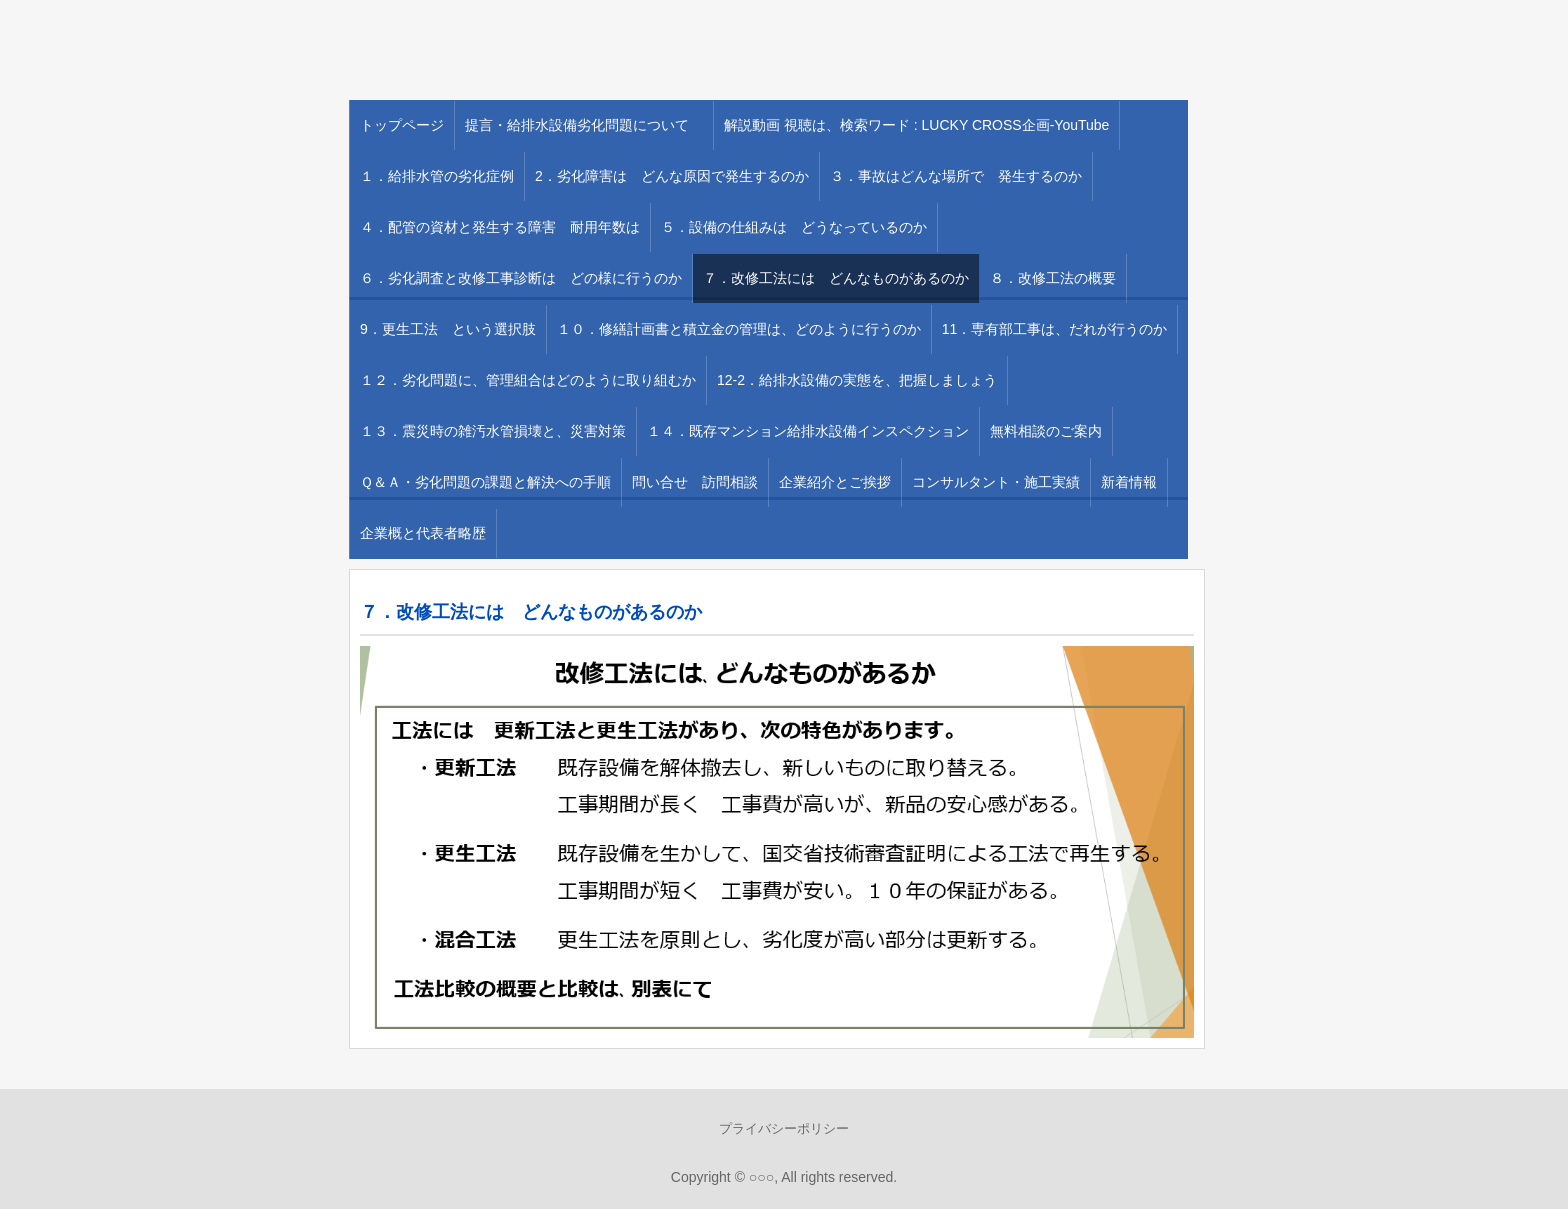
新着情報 (1129, 482)
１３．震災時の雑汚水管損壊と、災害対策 (493, 431)
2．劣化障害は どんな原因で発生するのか (672, 176)
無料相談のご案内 (1046, 431)
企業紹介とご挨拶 (835, 482)
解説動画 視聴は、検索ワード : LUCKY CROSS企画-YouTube (916, 125)
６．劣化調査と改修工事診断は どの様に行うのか (521, 278)
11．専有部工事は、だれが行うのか (1055, 329)
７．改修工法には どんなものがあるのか (836, 278)
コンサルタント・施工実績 (996, 482)
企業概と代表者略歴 (423, 533)
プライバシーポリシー (784, 1128)
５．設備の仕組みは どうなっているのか (794, 227)
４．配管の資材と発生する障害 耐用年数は (500, 227)
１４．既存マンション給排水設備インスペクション (808, 431)
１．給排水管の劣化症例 (437, 176)
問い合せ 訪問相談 (695, 482)
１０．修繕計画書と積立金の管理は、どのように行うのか (739, 329)
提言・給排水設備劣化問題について (584, 125)
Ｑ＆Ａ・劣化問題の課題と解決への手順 (485, 482)
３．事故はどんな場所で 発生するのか (956, 176)
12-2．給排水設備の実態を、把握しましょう (857, 380)
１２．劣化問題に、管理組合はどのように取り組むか (528, 380)
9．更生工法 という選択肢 (448, 329)
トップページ (402, 125)
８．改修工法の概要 (1053, 278)
